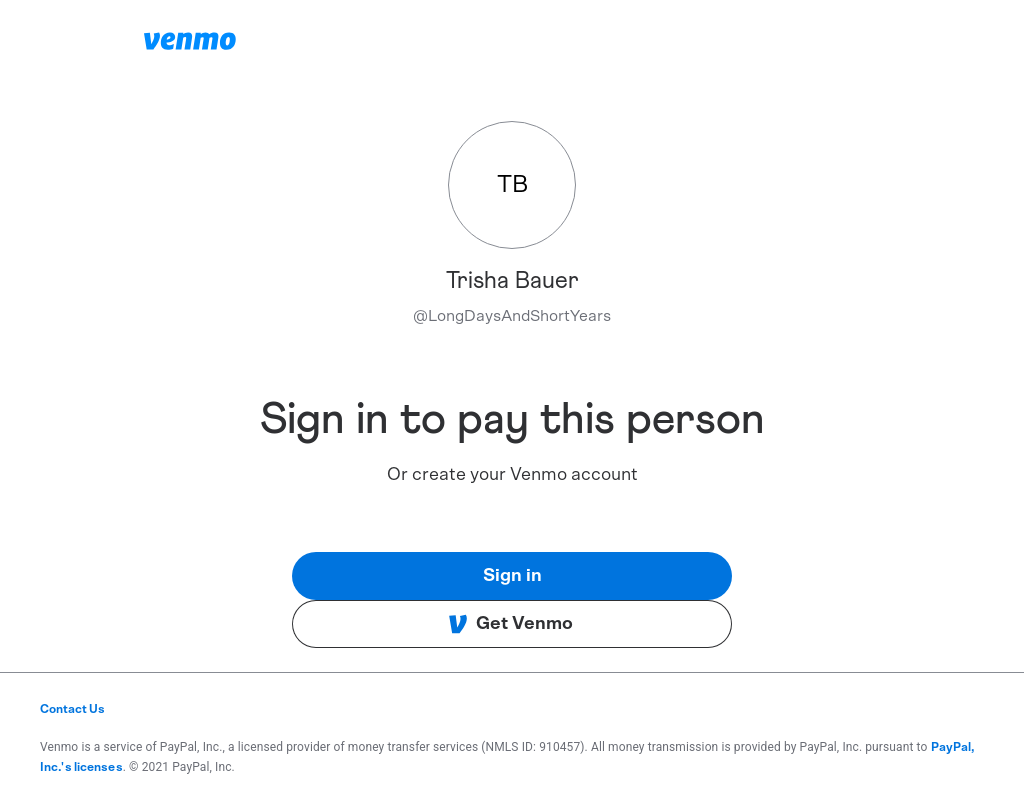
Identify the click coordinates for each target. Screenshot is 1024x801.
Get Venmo (510, 624)
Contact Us (72, 709)
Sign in (512, 576)
